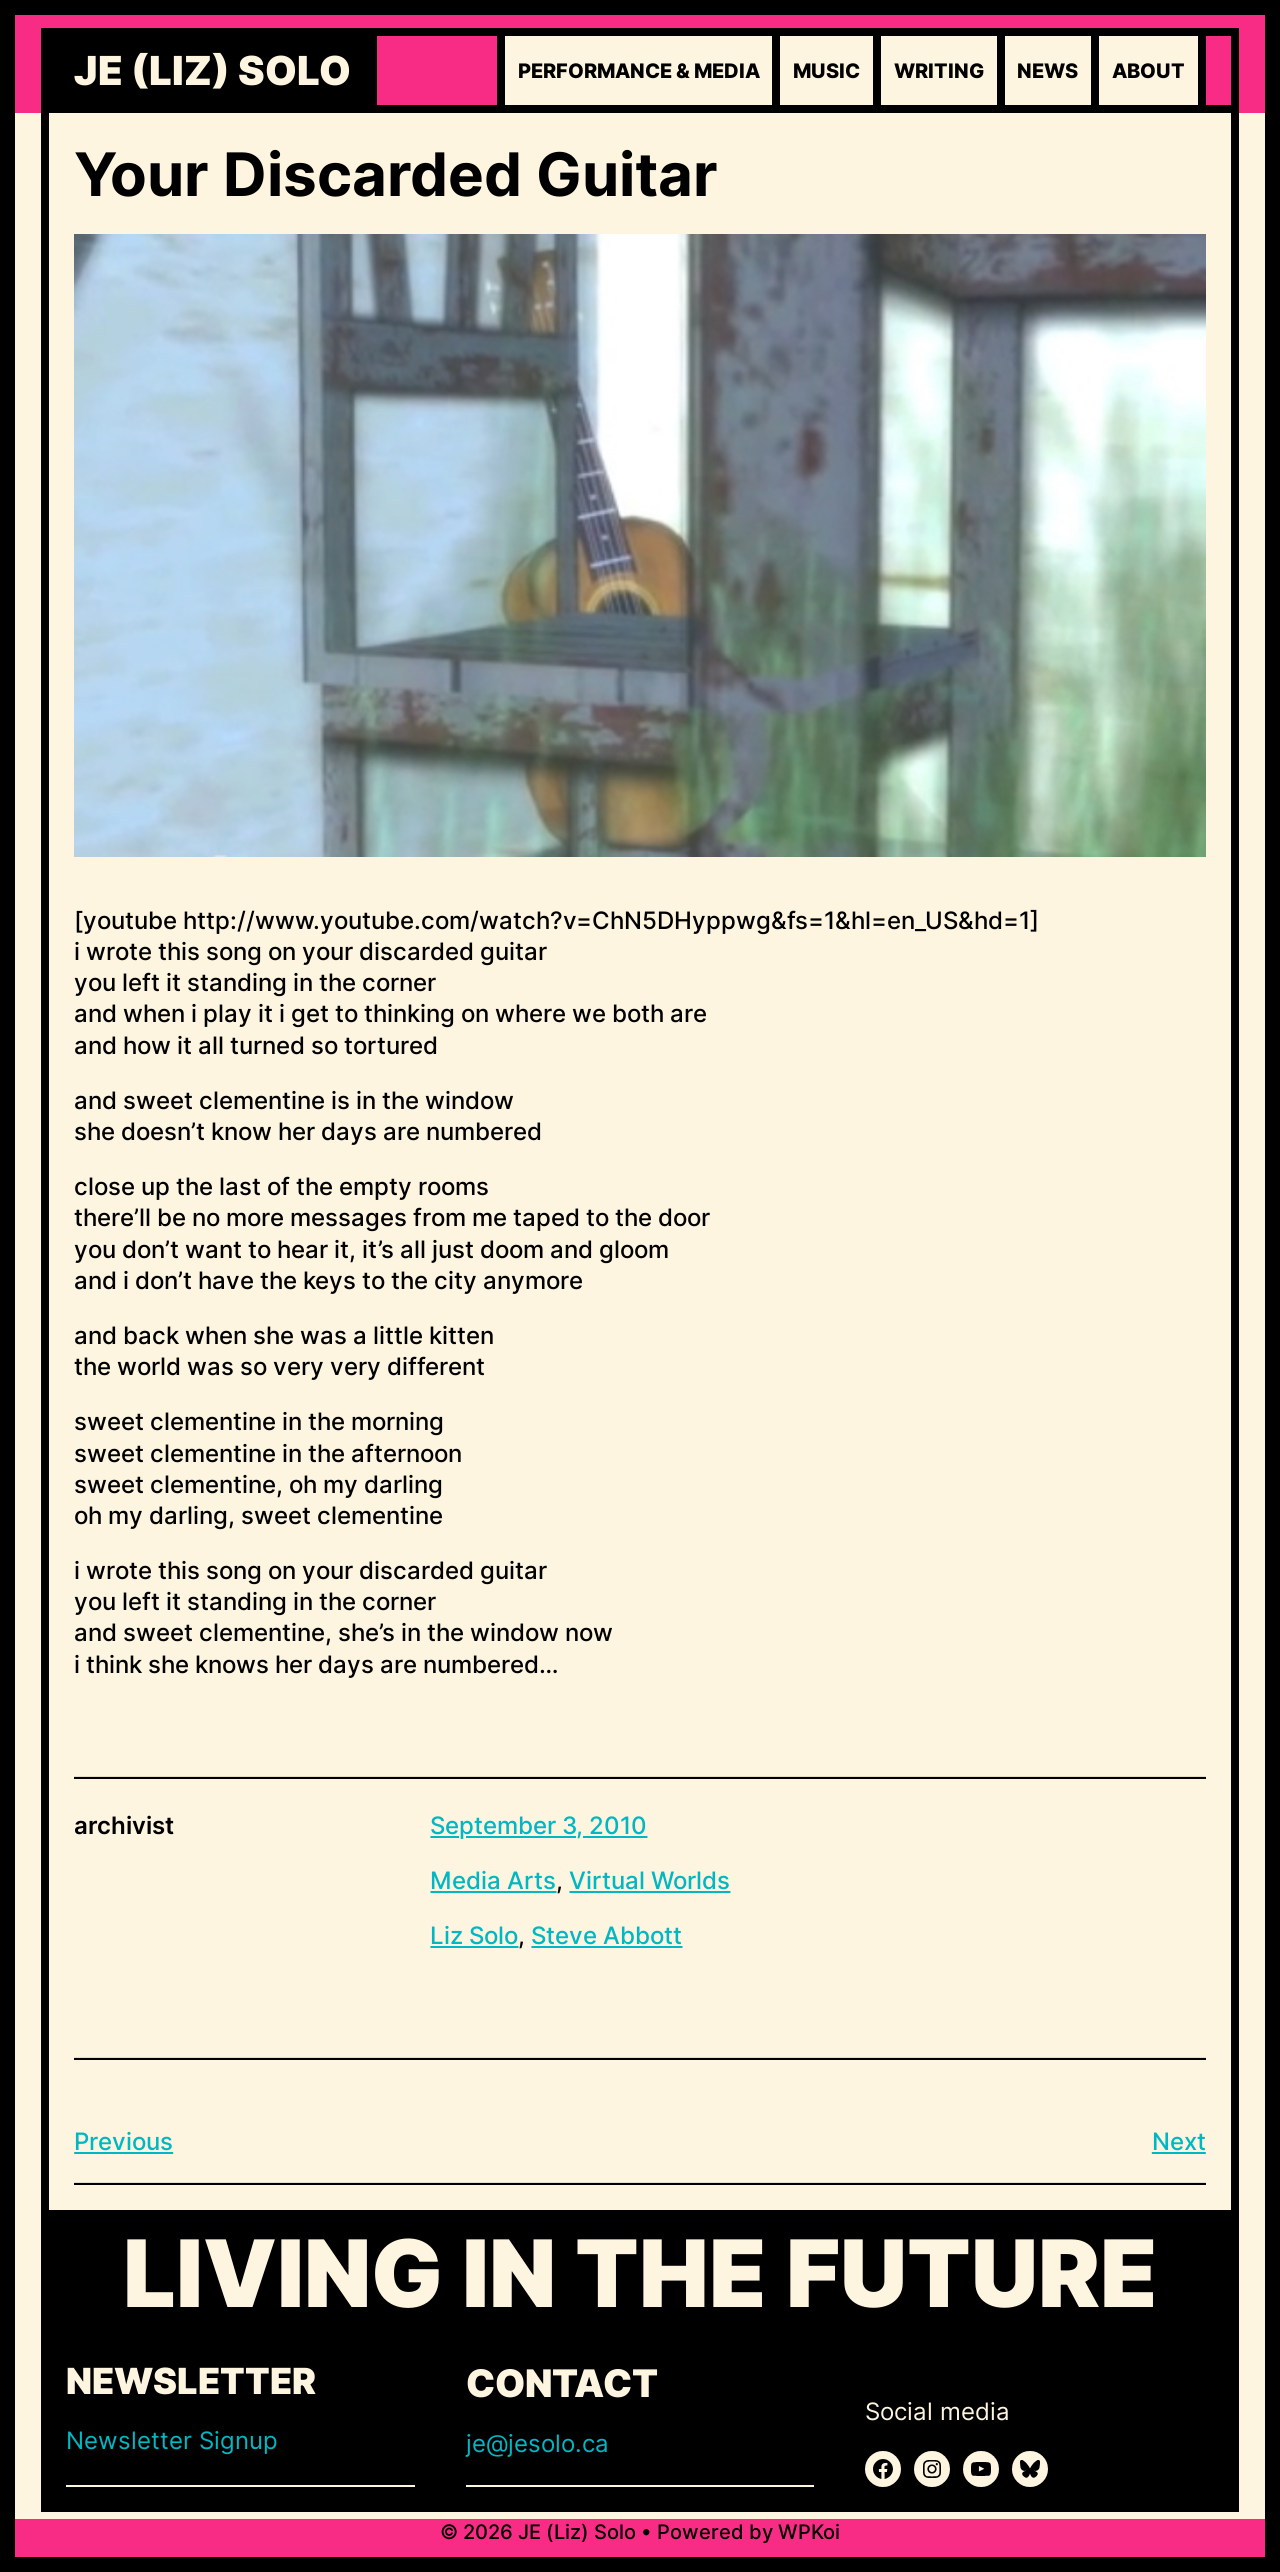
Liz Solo (474, 1935)
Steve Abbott (606, 1935)
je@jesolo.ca (537, 2443)
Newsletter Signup (172, 2440)
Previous (123, 2141)
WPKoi (809, 2532)
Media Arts (493, 1880)
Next (1179, 2141)
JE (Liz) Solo (212, 71)
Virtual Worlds (649, 1880)
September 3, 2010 (538, 1825)
